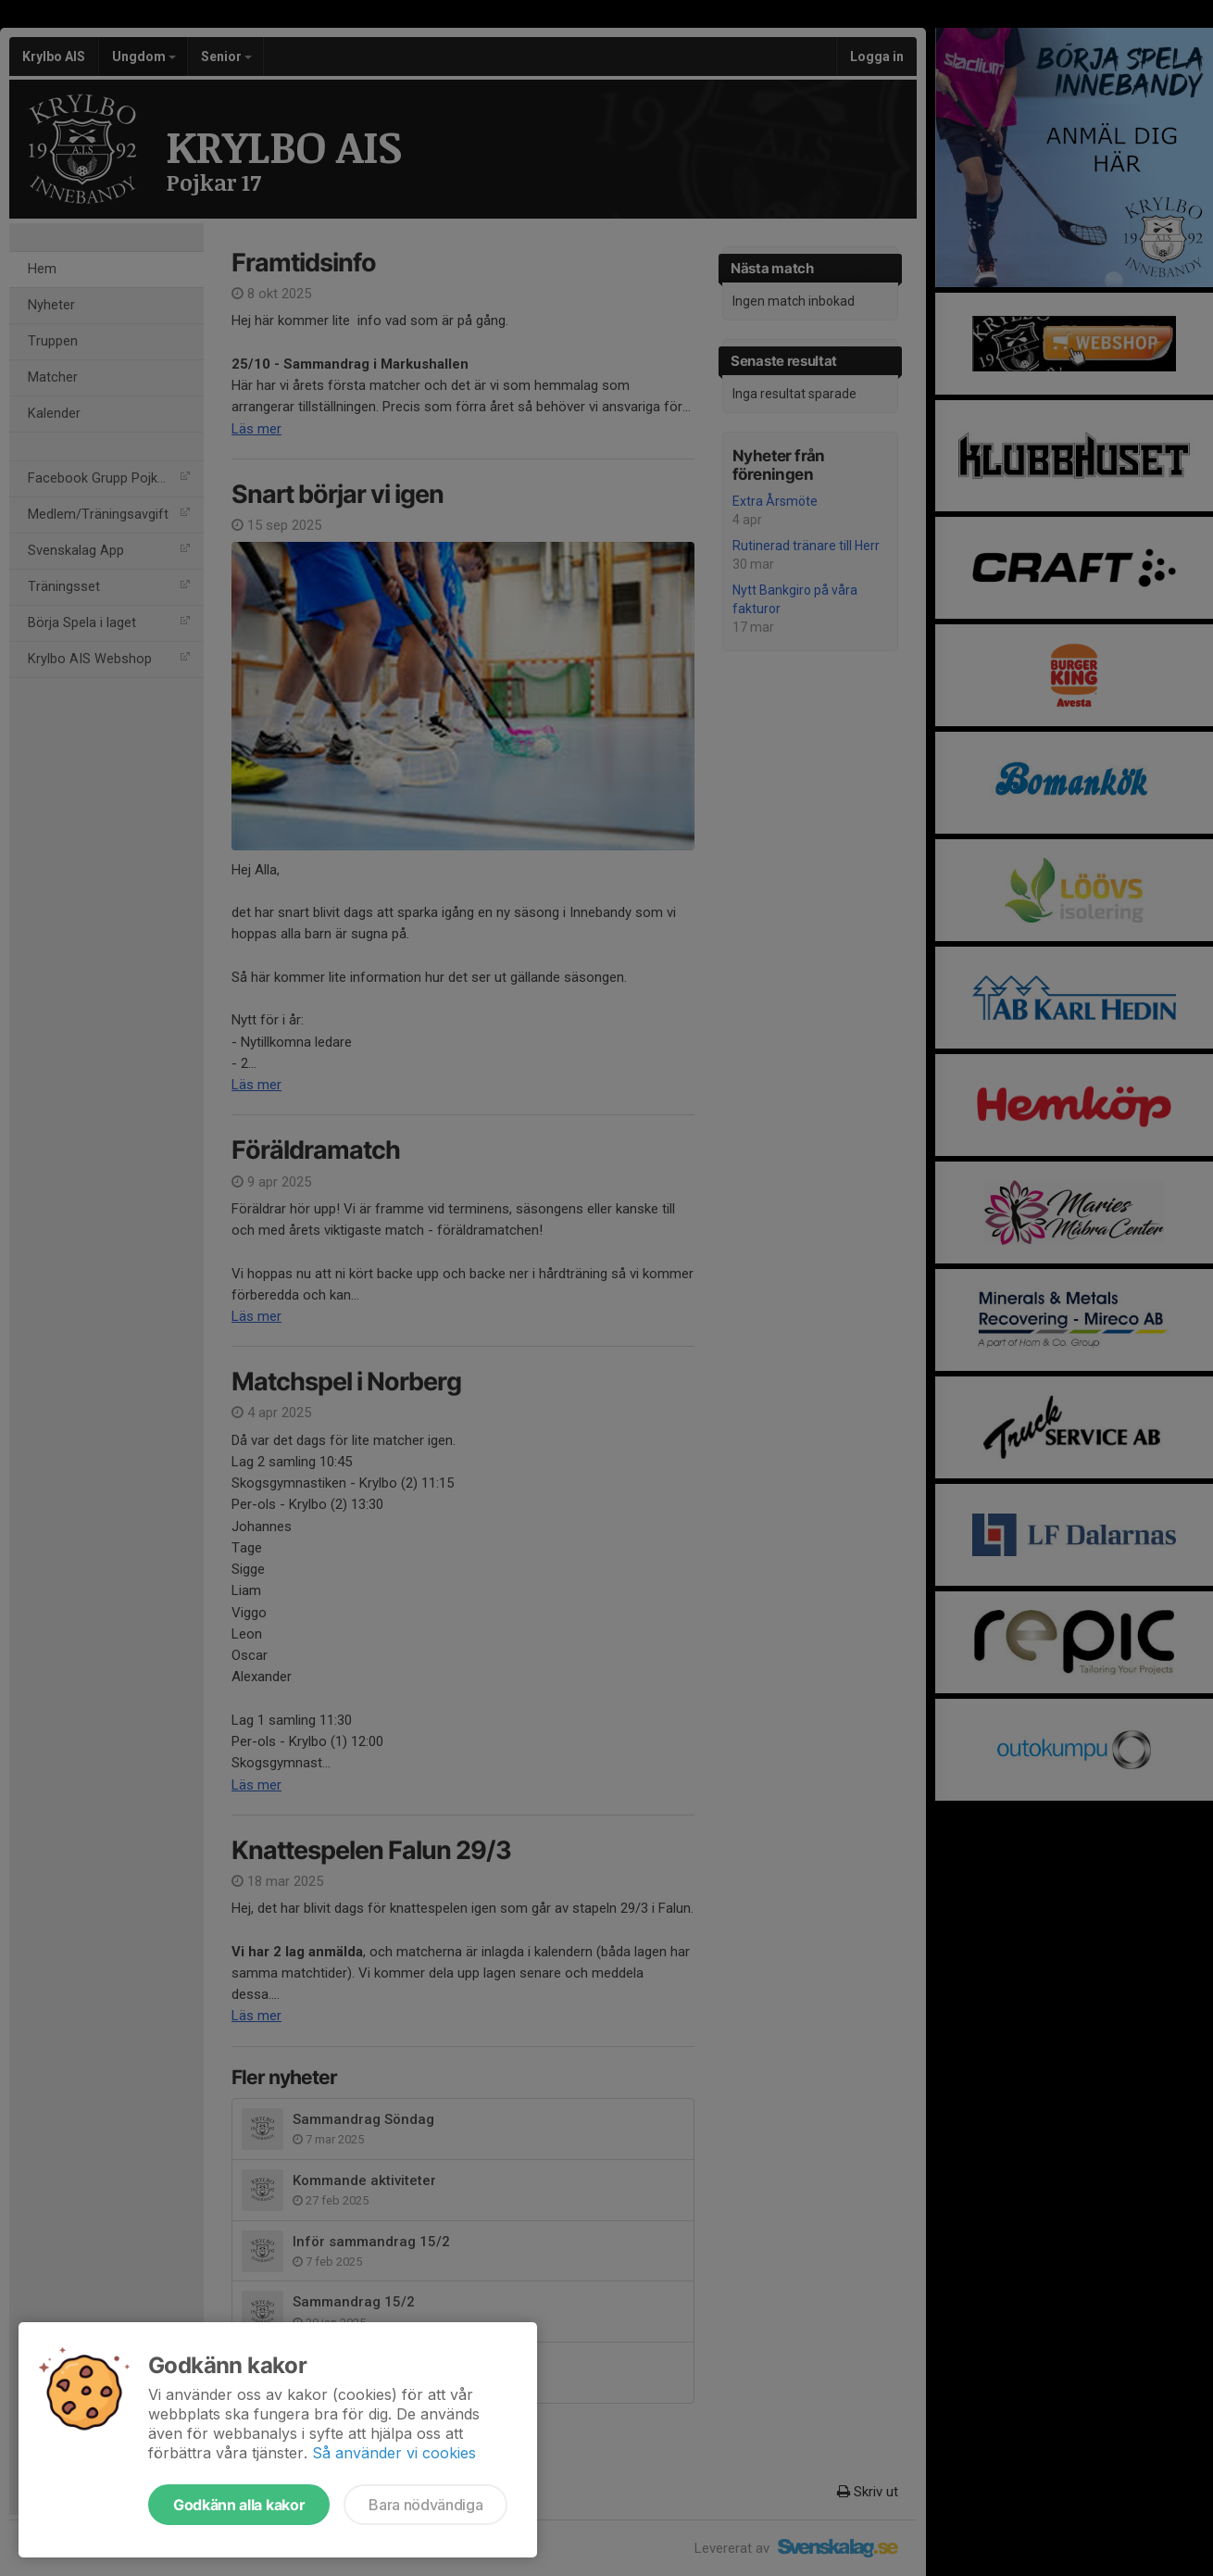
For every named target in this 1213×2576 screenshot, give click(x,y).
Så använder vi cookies (394, 2453)
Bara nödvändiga (425, 2504)
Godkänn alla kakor (239, 2504)
